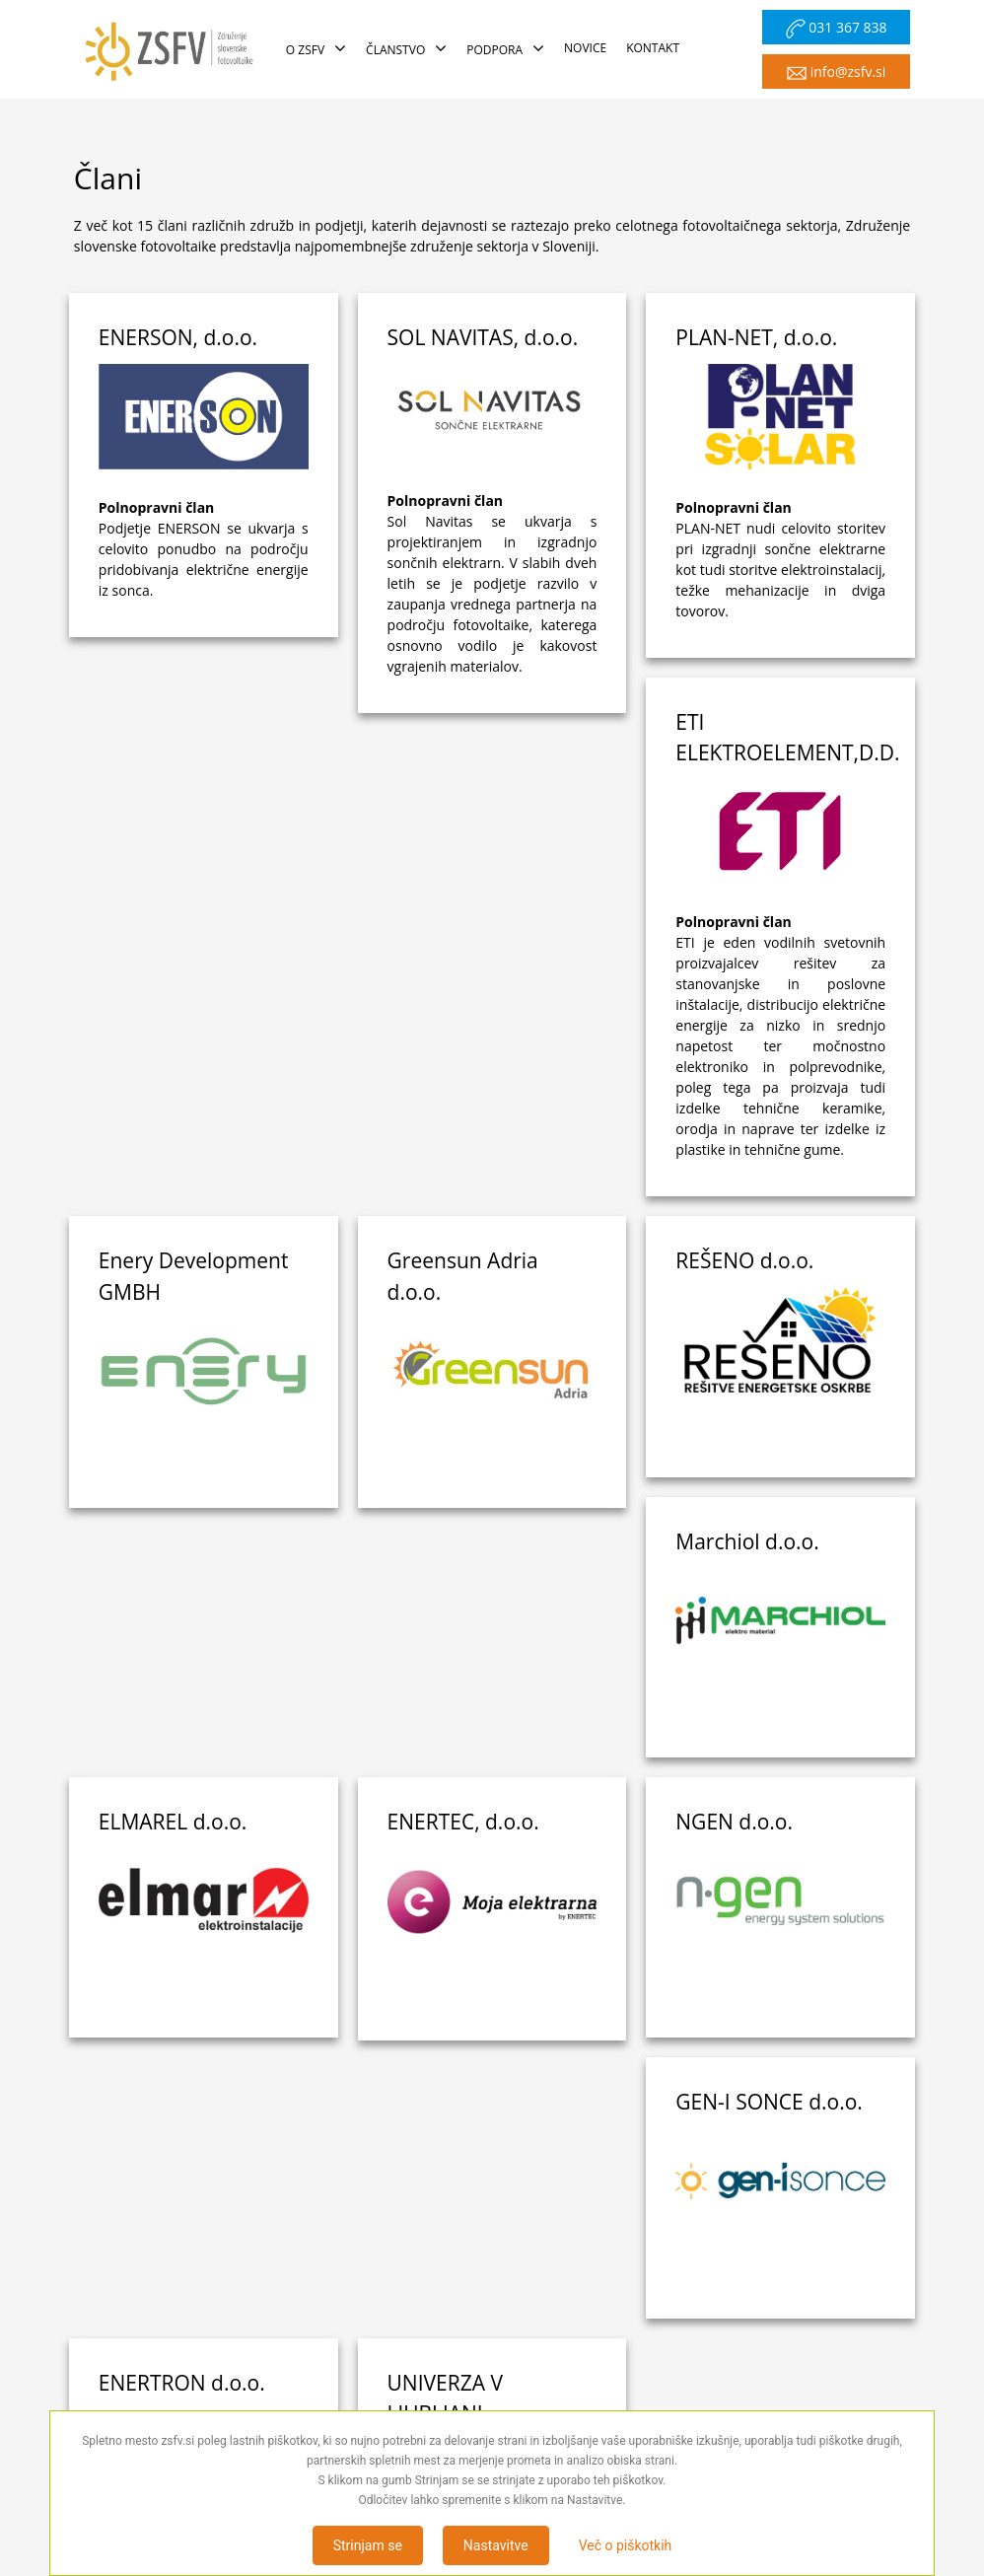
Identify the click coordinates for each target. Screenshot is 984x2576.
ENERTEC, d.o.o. (174, 1596)
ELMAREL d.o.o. (749, 1316)
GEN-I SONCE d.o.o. (769, 1596)
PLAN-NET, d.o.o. (756, 337)
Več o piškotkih (625, 2545)
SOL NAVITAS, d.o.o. (483, 337)
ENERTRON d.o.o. (182, 1879)
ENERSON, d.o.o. (178, 337)
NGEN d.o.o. (446, 1596)
